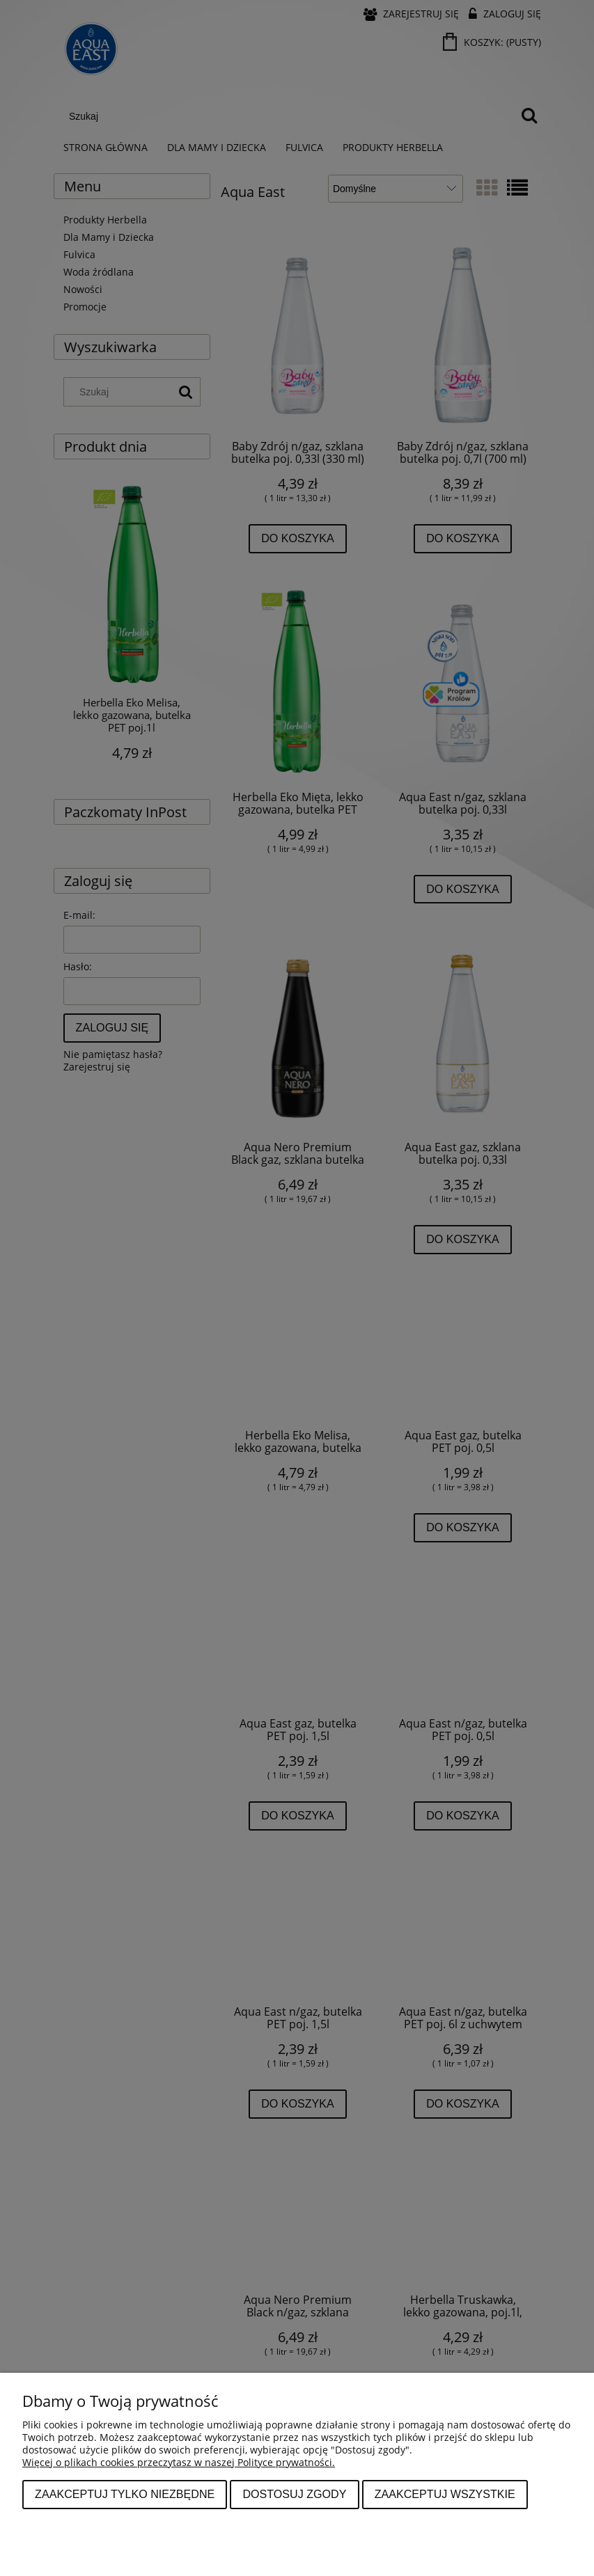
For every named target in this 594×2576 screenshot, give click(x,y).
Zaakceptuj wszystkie (445, 2494)
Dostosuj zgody (294, 2494)
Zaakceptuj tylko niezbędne (124, 2494)
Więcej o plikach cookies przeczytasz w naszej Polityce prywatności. (178, 2462)
